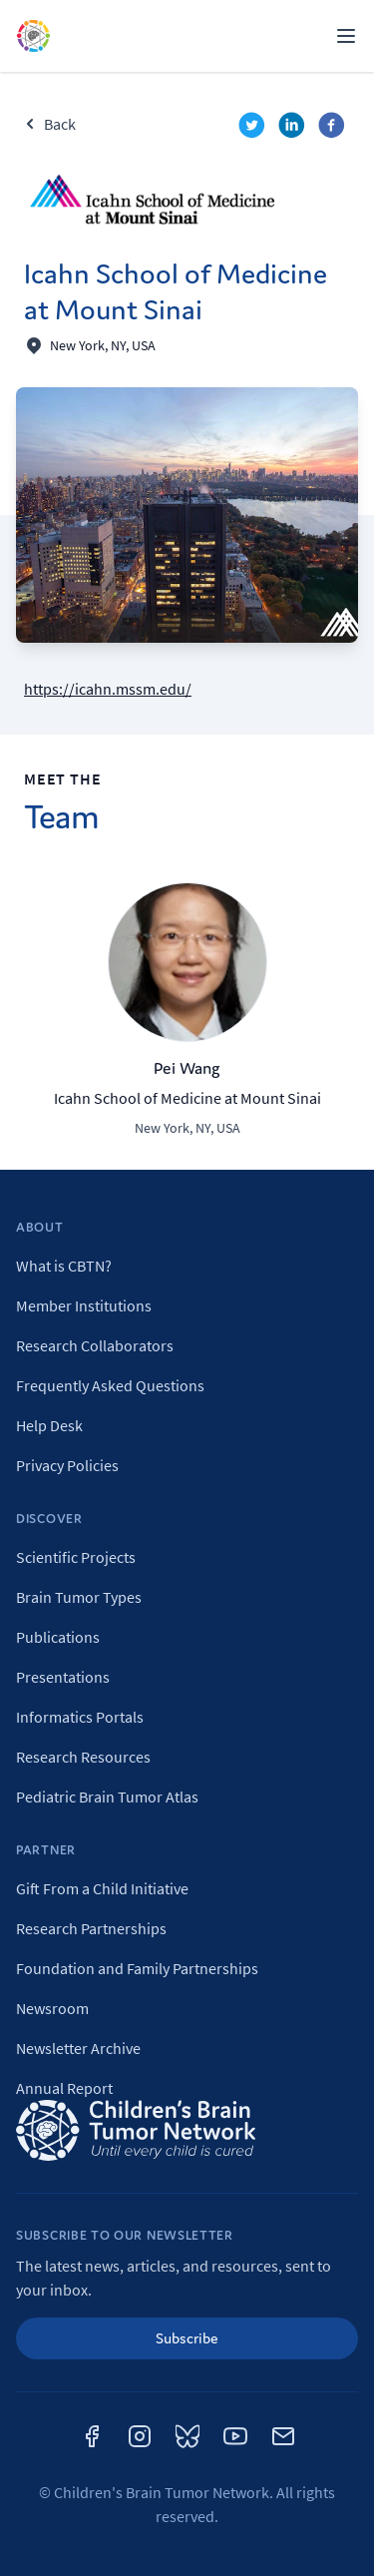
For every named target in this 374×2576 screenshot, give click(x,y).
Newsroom (52, 2008)
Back (50, 124)
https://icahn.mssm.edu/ (107, 689)
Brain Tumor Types (79, 1597)
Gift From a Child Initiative (102, 1888)
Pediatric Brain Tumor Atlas (107, 1796)
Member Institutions (84, 1305)
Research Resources (83, 1757)
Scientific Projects (76, 1557)
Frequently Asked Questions (110, 1385)
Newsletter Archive (78, 2048)
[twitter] (254, 128)
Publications (58, 1637)
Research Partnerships (91, 1928)
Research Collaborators (95, 1345)
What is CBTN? (64, 1266)
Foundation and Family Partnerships (137, 1968)
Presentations (63, 1677)
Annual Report (64, 2088)
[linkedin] (294, 128)
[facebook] (334, 128)
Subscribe (187, 2337)
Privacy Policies (67, 1465)
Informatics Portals (80, 1717)
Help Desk (49, 1425)
